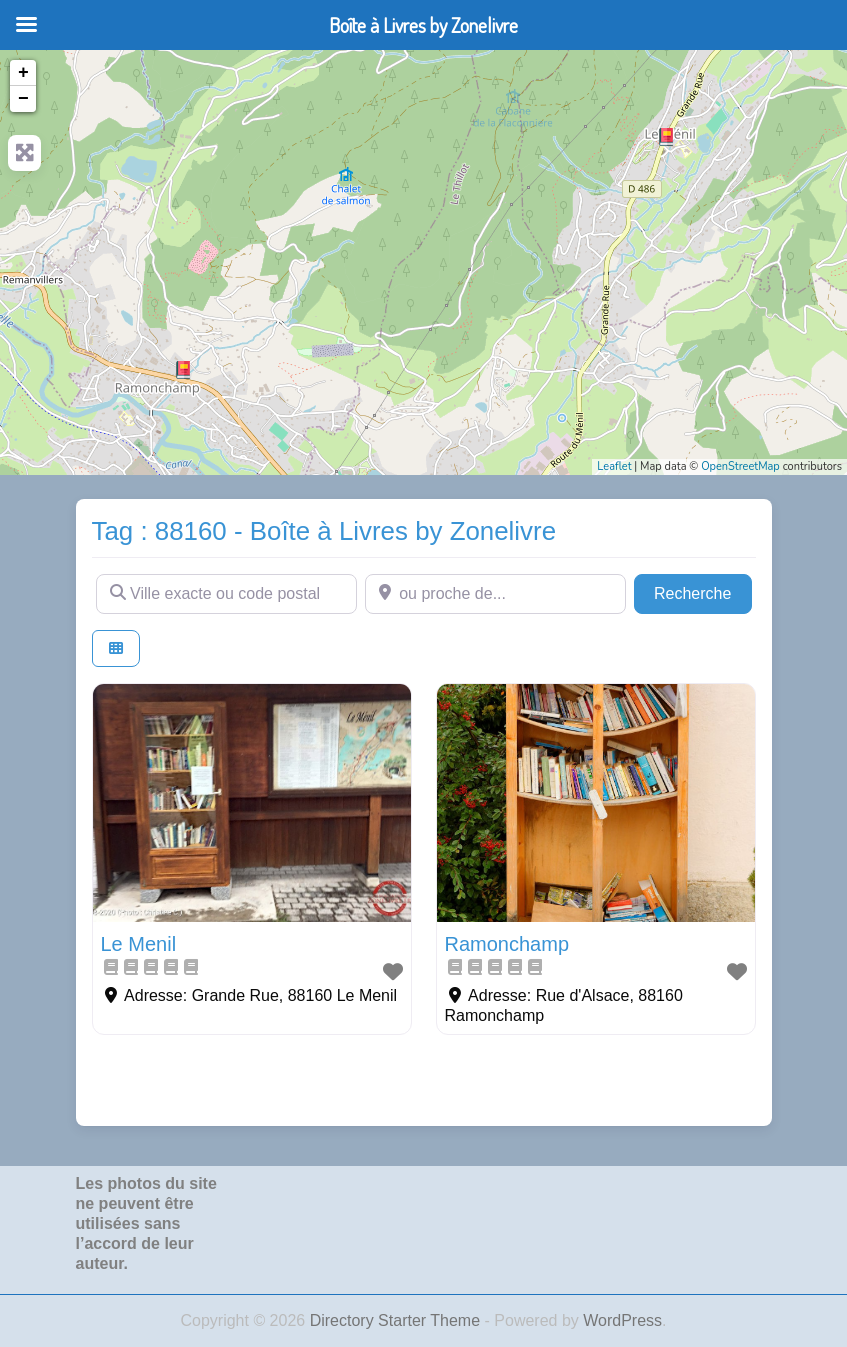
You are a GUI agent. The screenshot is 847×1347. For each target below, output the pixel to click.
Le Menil (139, 944)
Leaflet (614, 466)
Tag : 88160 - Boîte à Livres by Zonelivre (324, 531)
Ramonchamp (507, 944)
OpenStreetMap (740, 466)
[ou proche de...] (495, 594)
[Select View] (116, 648)
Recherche (703, 591)
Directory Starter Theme (397, 1320)
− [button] (23, 99)
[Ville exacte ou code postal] (226, 594)
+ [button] (23, 73)
